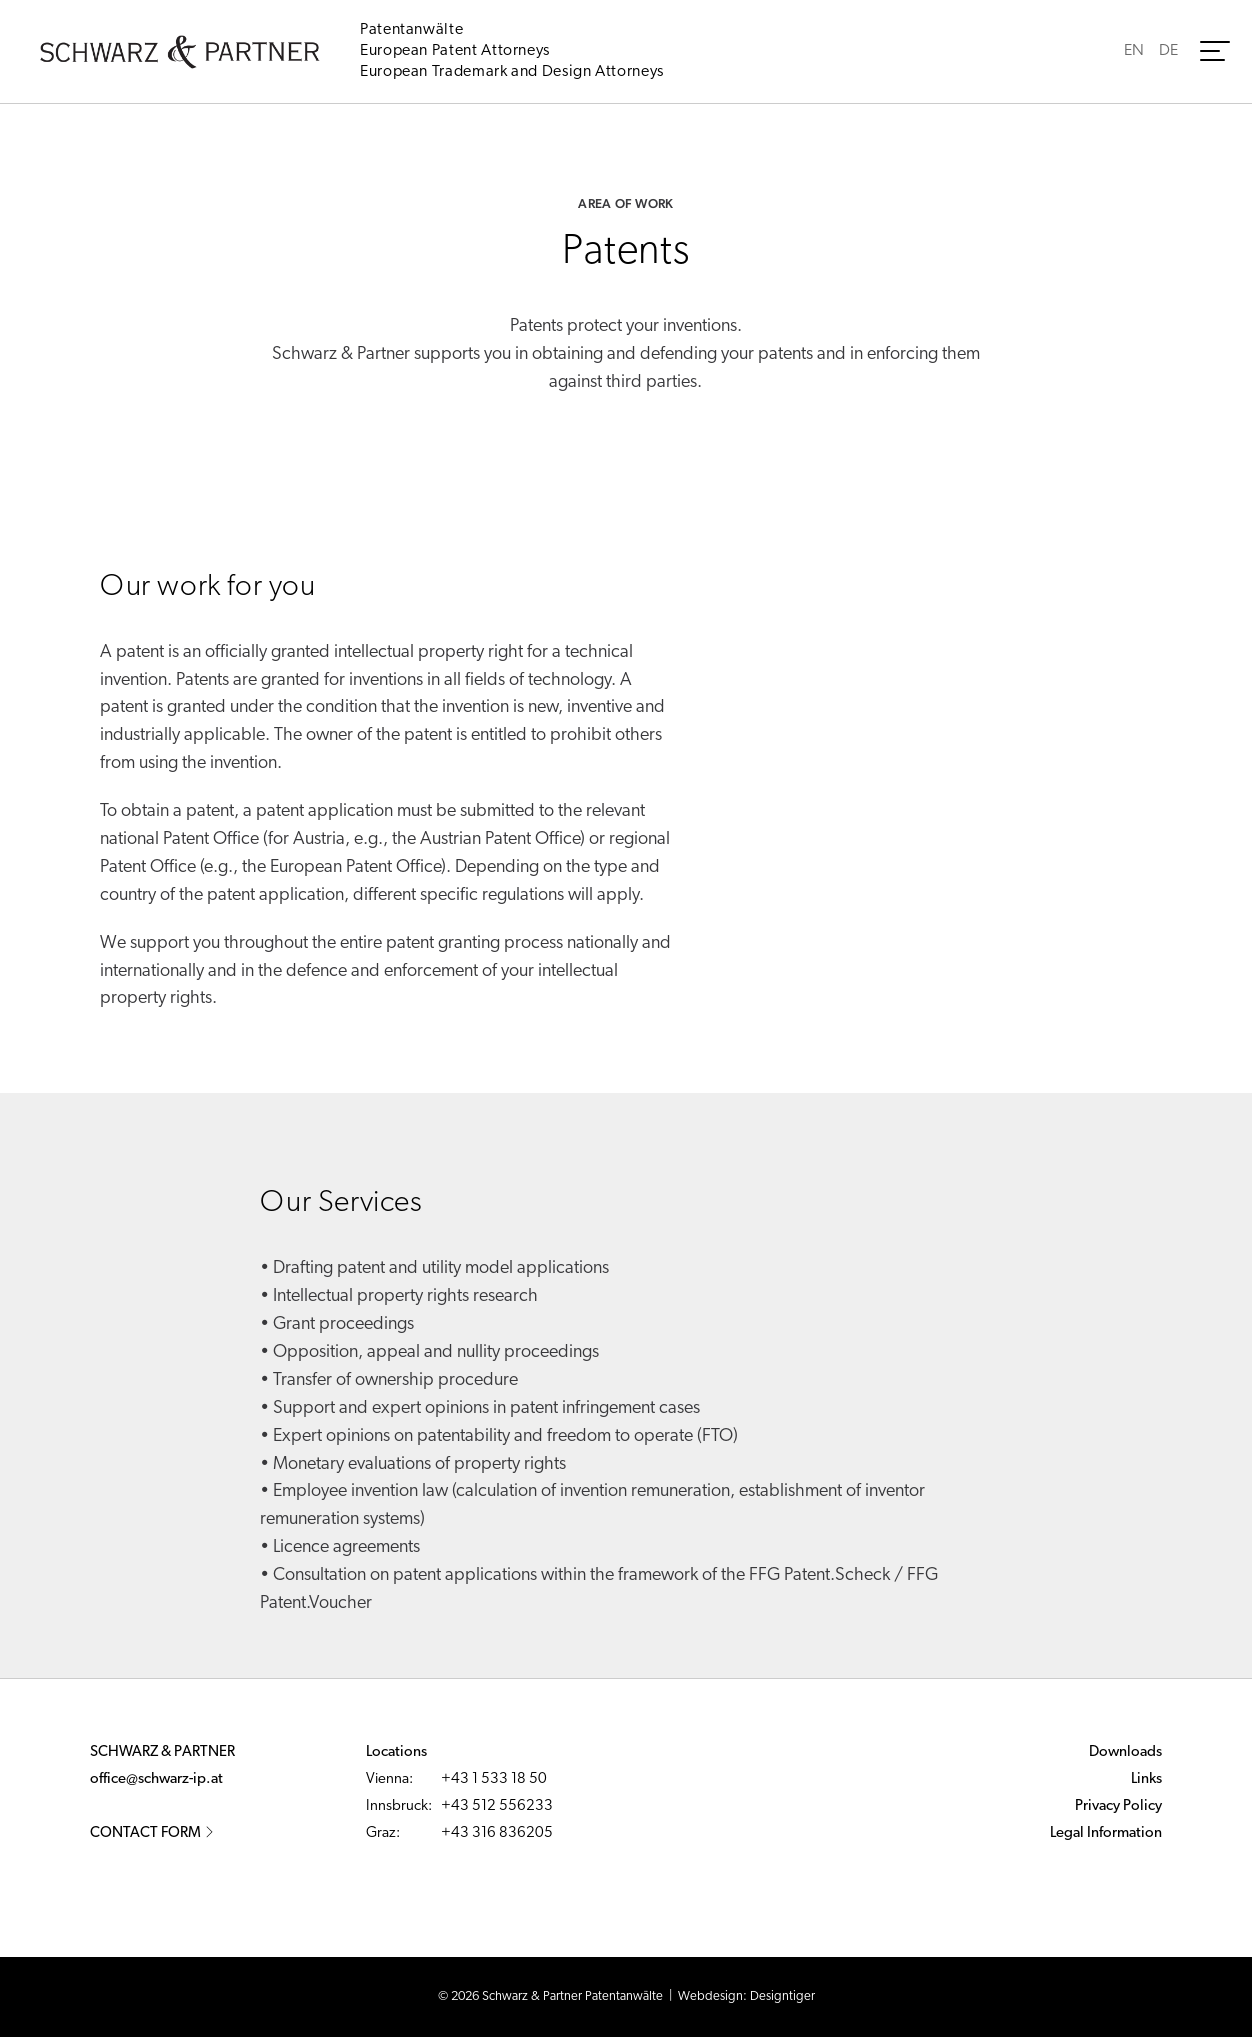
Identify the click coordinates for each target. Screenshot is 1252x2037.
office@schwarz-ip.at (156, 1779)
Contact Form (152, 1833)
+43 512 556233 (497, 1806)
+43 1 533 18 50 (494, 1779)
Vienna (387, 1779)
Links (1146, 1779)
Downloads (1125, 1752)
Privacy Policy (1118, 1806)
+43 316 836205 (497, 1833)
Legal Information (1106, 1833)
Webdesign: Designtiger (746, 1996)
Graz (381, 1833)
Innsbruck (397, 1806)
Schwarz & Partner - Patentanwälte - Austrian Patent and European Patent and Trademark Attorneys (180, 52)
